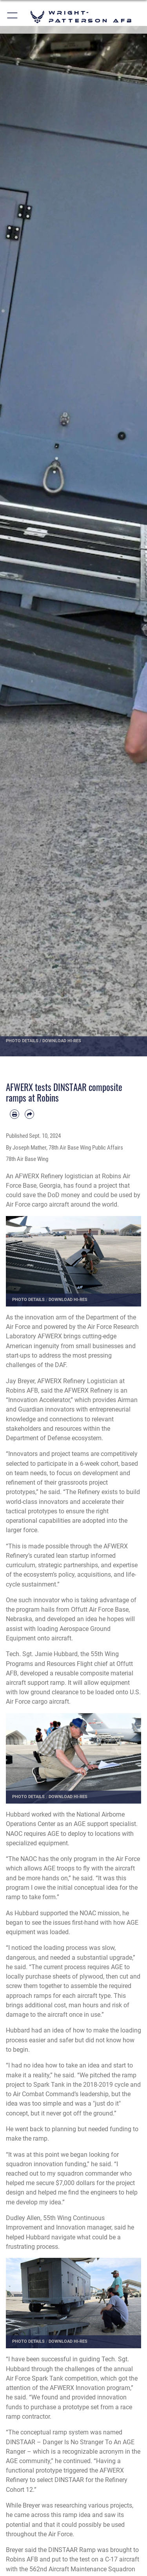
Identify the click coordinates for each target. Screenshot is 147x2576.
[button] (12, 16)
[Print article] (14, 1114)
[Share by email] (29, 1114)
